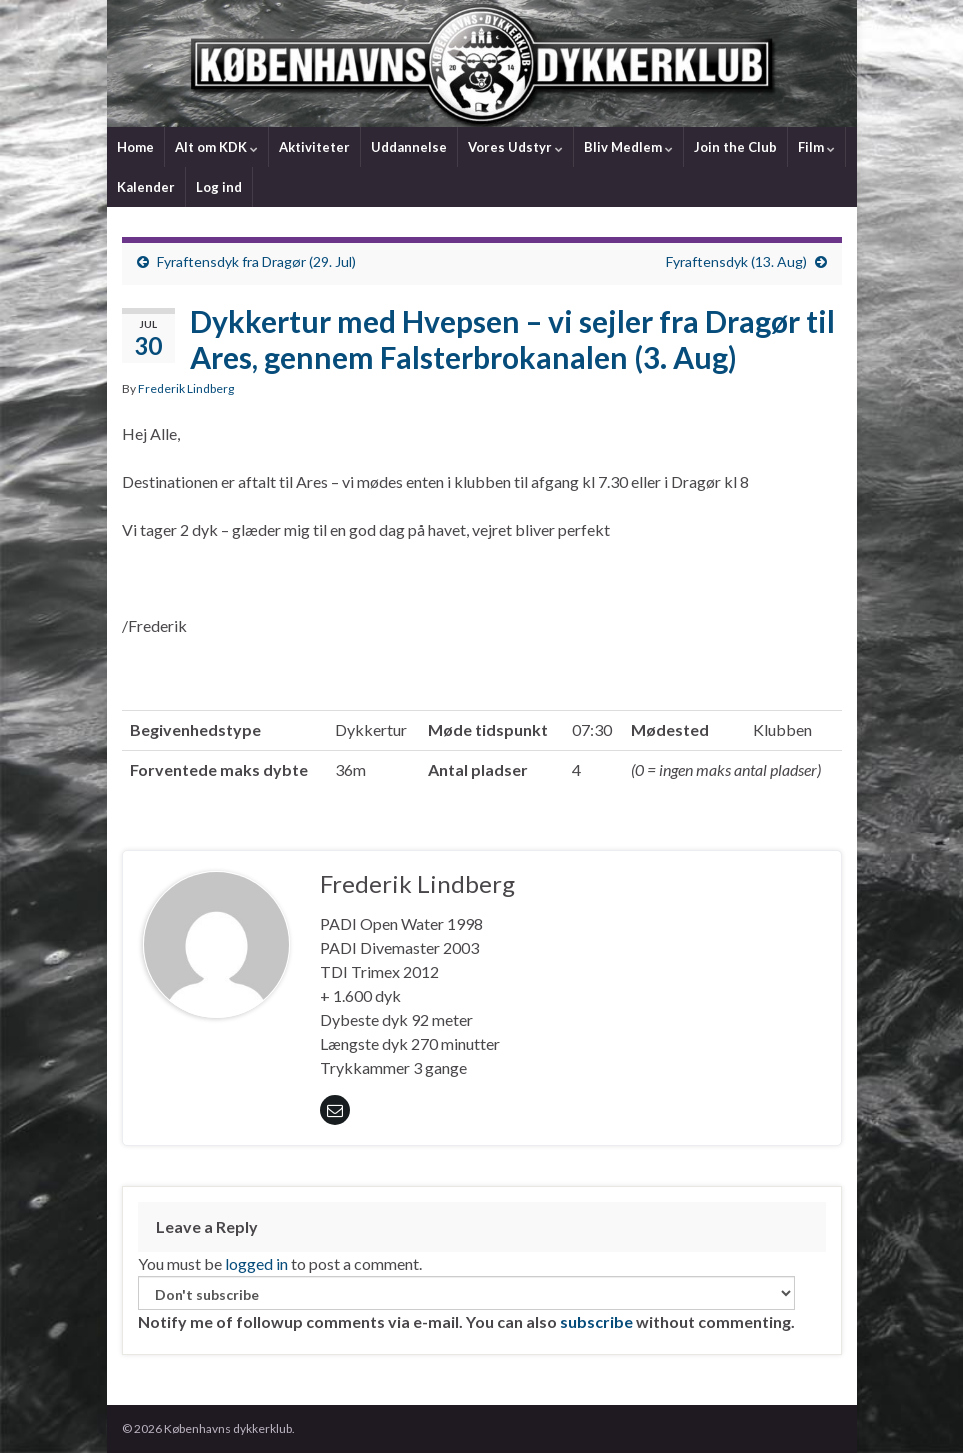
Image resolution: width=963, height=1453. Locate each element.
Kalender (146, 187)
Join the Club (735, 147)
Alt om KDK (216, 147)
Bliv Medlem (628, 147)
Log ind (219, 187)
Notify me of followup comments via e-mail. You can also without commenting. (466, 1303)
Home (135, 147)
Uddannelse (409, 147)
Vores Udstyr (515, 147)
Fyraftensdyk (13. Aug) (736, 261)
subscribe (596, 1321)
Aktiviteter (314, 147)
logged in (256, 1263)
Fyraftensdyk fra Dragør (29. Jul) (256, 261)
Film (816, 147)
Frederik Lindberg (186, 388)
